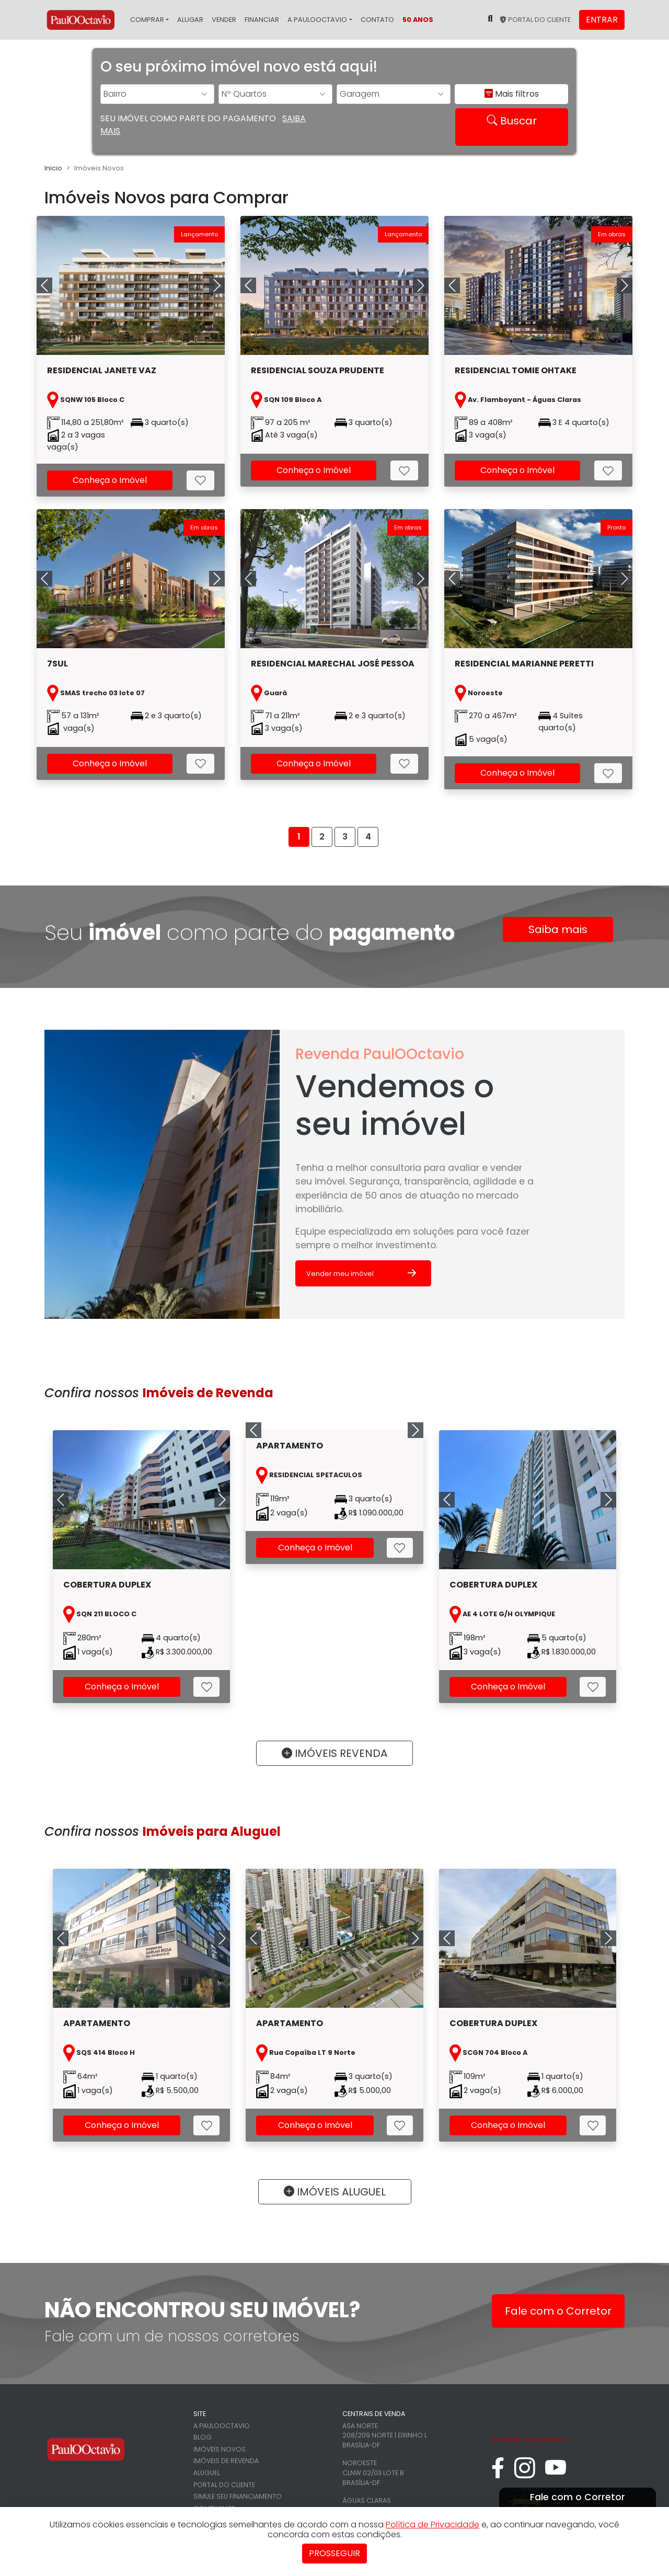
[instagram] (525, 2473)
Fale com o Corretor (558, 2311)
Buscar (512, 120)
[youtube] (556, 2473)
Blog (202, 2437)
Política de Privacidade (432, 2524)
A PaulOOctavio (317, 19)
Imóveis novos (219, 2449)
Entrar (602, 20)
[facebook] (497, 2473)
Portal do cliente (535, 19)
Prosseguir (334, 2553)
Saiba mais (557, 929)
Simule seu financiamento (237, 2496)
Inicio (53, 168)
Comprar (147, 19)
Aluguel (206, 2472)
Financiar (262, 19)
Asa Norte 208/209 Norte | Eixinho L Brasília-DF (384, 2435)
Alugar (190, 19)
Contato (377, 19)
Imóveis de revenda (226, 2460)
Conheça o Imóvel (110, 480)
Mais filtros (512, 94)
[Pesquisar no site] (490, 19)
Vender (224, 19)
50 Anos (417, 19)
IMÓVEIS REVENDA (334, 1753)
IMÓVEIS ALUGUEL (335, 2191)
